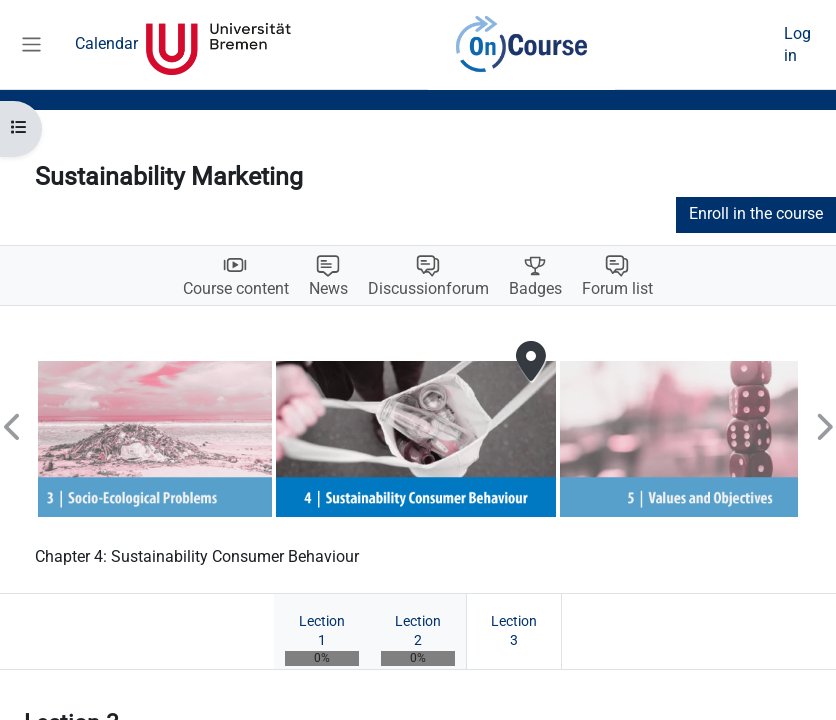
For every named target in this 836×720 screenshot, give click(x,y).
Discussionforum (428, 289)
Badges (535, 289)
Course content (236, 289)
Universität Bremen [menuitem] (218, 45)
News (328, 289)
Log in (797, 44)
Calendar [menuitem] (106, 44)
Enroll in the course (756, 214)
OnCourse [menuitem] (522, 45)
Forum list (617, 289)
